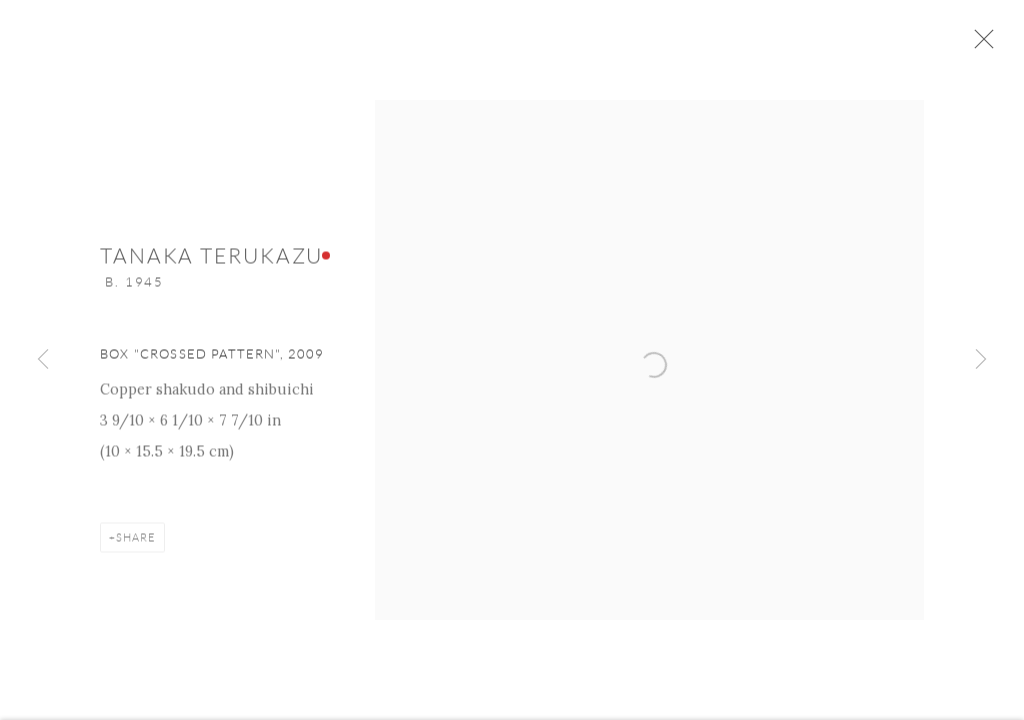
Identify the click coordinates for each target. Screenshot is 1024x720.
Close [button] (981, 45)
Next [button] (981, 360)
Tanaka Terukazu (211, 260)
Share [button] (136, 542)
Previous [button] (43, 360)
